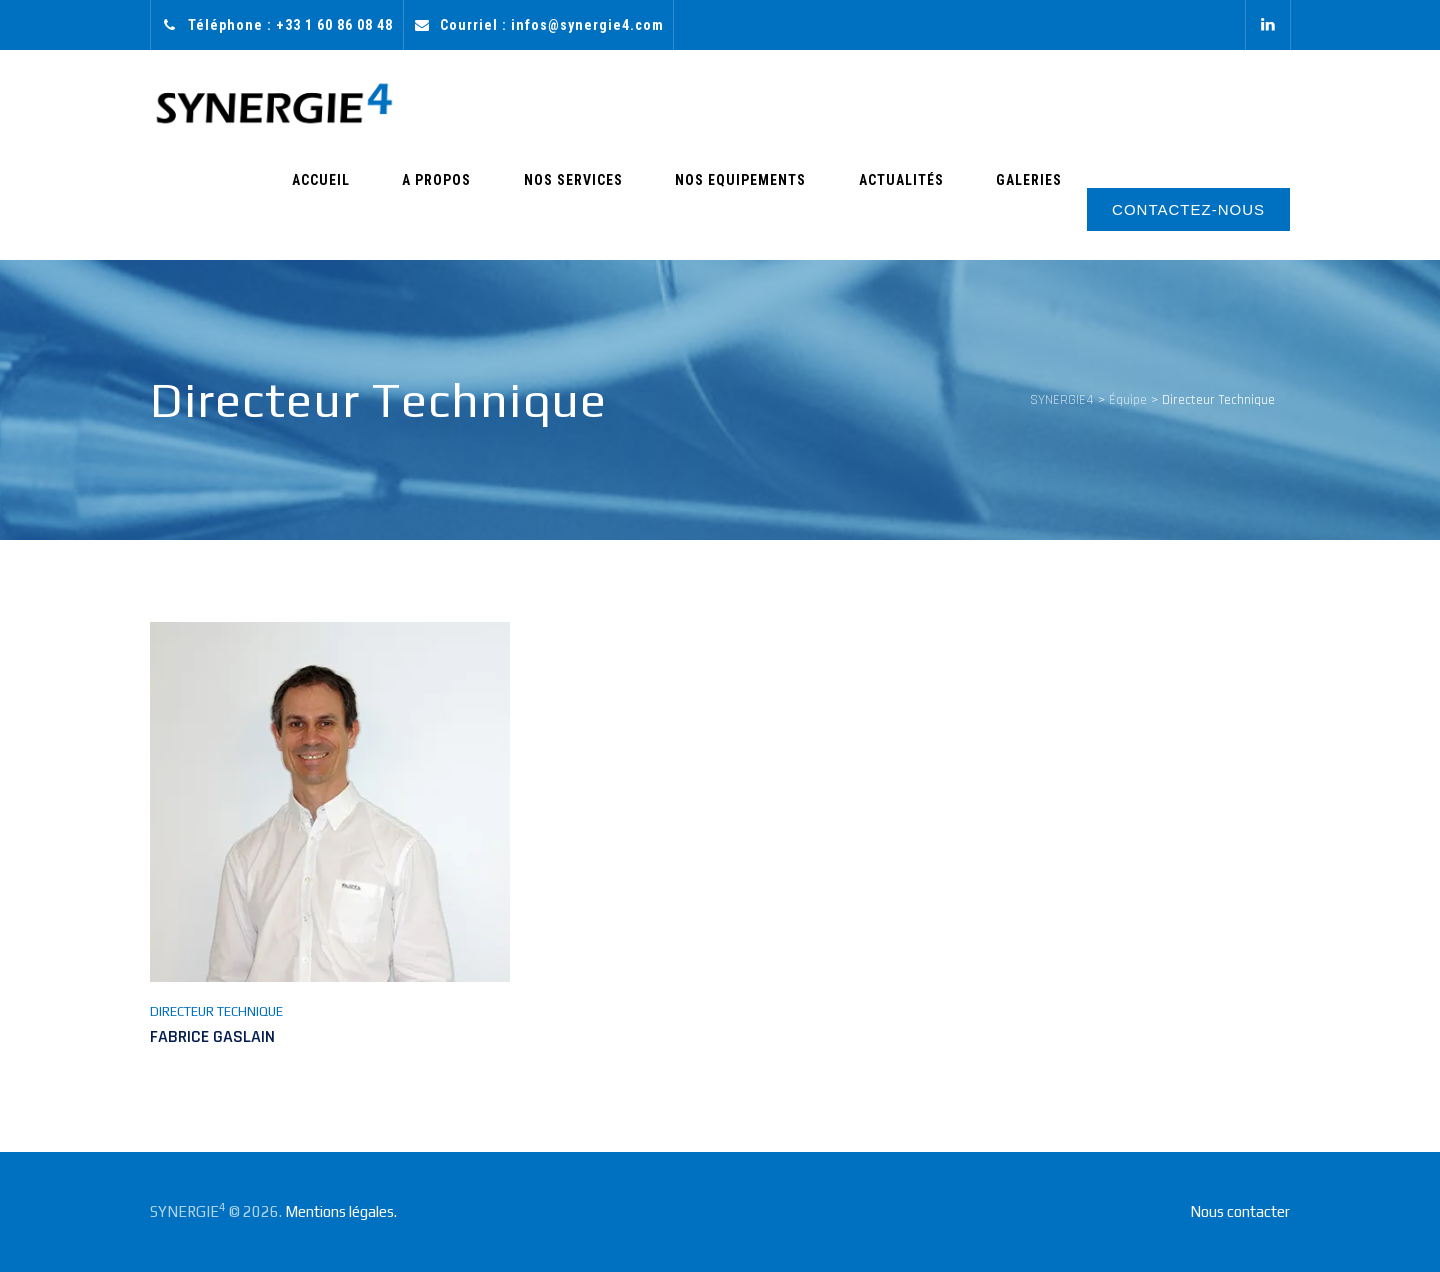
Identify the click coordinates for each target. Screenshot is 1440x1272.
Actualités (930, 207)
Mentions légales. (341, 1211)
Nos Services (641, 207)
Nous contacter (1240, 1211)
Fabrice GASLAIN (212, 1036)
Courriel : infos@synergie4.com (552, 25)
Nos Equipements (789, 207)
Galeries (1039, 207)
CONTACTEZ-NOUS (1188, 209)
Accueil (428, 207)
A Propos (524, 207)
